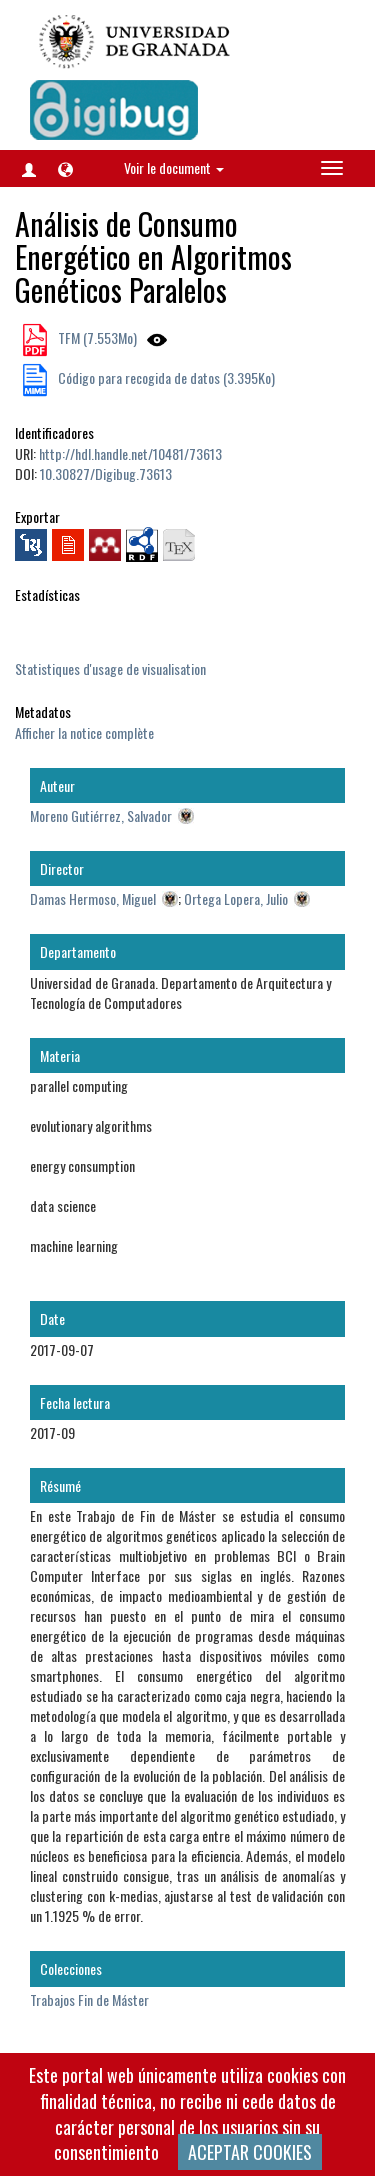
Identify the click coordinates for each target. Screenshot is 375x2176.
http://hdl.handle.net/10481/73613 (130, 453)
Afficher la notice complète (84, 732)
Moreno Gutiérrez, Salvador (101, 815)
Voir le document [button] (174, 167)
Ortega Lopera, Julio (236, 898)
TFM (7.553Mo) (96, 337)
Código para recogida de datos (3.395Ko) (165, 377)
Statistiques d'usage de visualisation (110, 668)
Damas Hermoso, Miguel (93, 898)
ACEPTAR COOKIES (250, 2152)
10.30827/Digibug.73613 (106, 473)
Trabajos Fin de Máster (89, 1999)
